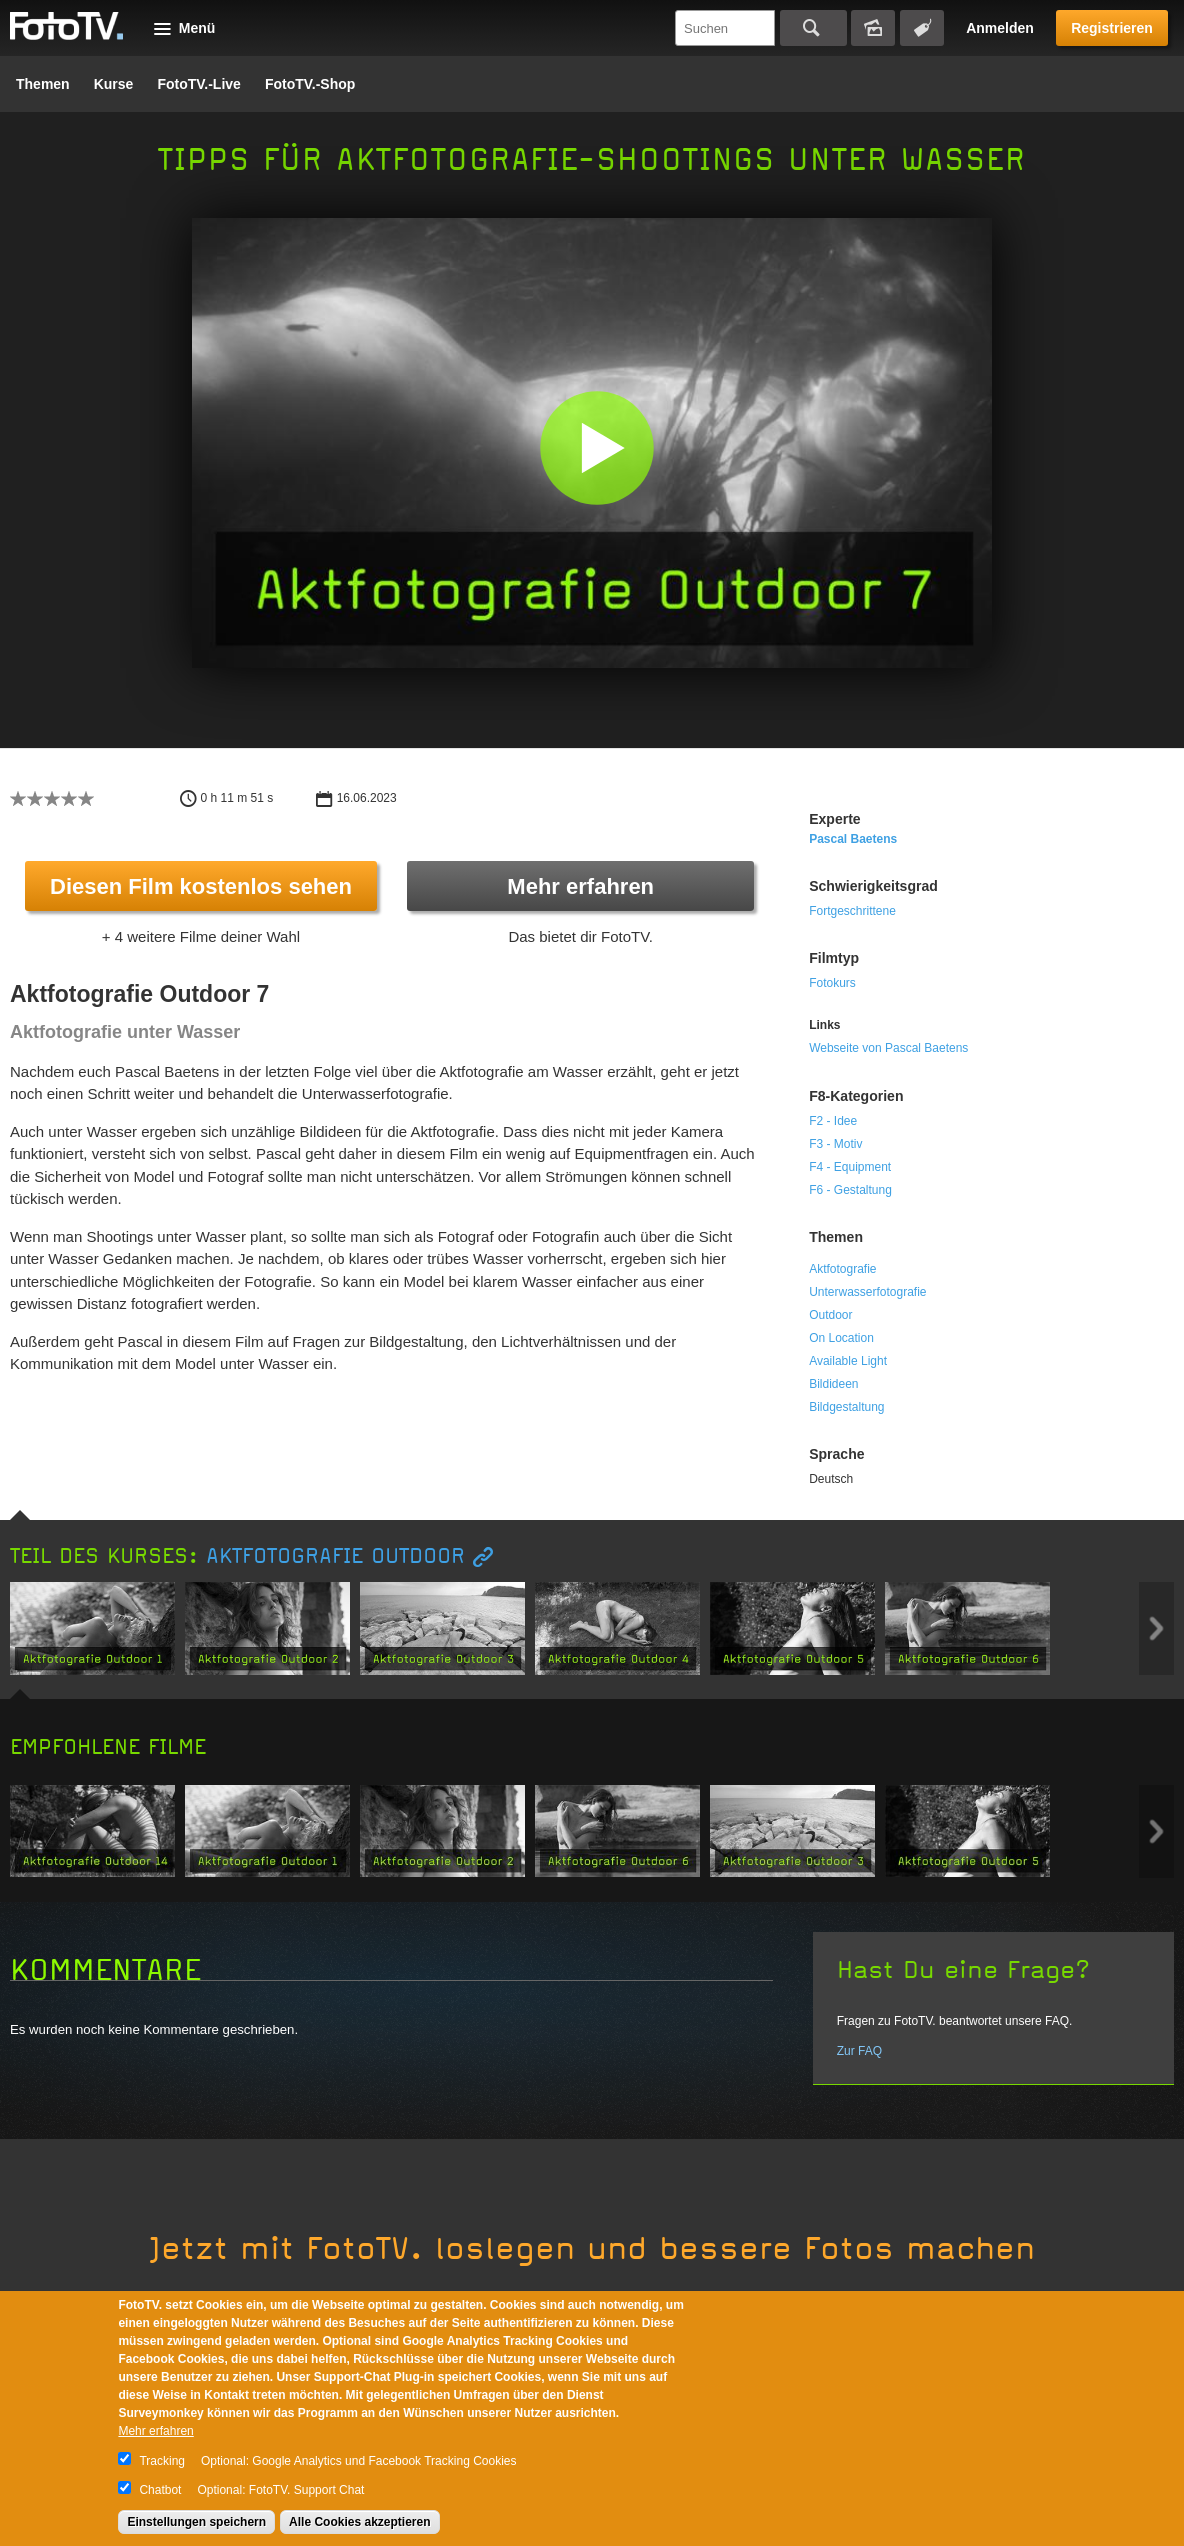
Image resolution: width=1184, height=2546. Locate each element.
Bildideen (833, 1384)
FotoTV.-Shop (310, 84)
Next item (1156, 1628)
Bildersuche (873, 28)
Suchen (813, 28)
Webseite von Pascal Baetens (888, 1048)
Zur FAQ (859, 2051)
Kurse (114, 84)
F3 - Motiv (835, 1144)
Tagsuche (922, 28)
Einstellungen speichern (196, 2522)
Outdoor (830, 1315)
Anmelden (1000, 28)
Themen (43, 84)
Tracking (162, 2461)
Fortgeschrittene (852, 911)
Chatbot (160, 2490)
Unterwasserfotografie (867, 1292)
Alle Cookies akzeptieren (359, 2522)
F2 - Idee (833, 1121)
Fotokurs (832, 983)
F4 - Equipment (850, 1167)
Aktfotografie (842, 1269)
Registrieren (1112, 28)
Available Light (848, 1361)
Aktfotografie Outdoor (335, 1556)
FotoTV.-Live (199, 84)
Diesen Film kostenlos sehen (201, 886)
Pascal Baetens (853, 839)
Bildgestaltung (846, 1407)
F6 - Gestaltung (850, 1190)
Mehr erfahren (580, 886)
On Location (841, 1338)
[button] (596, 447)
